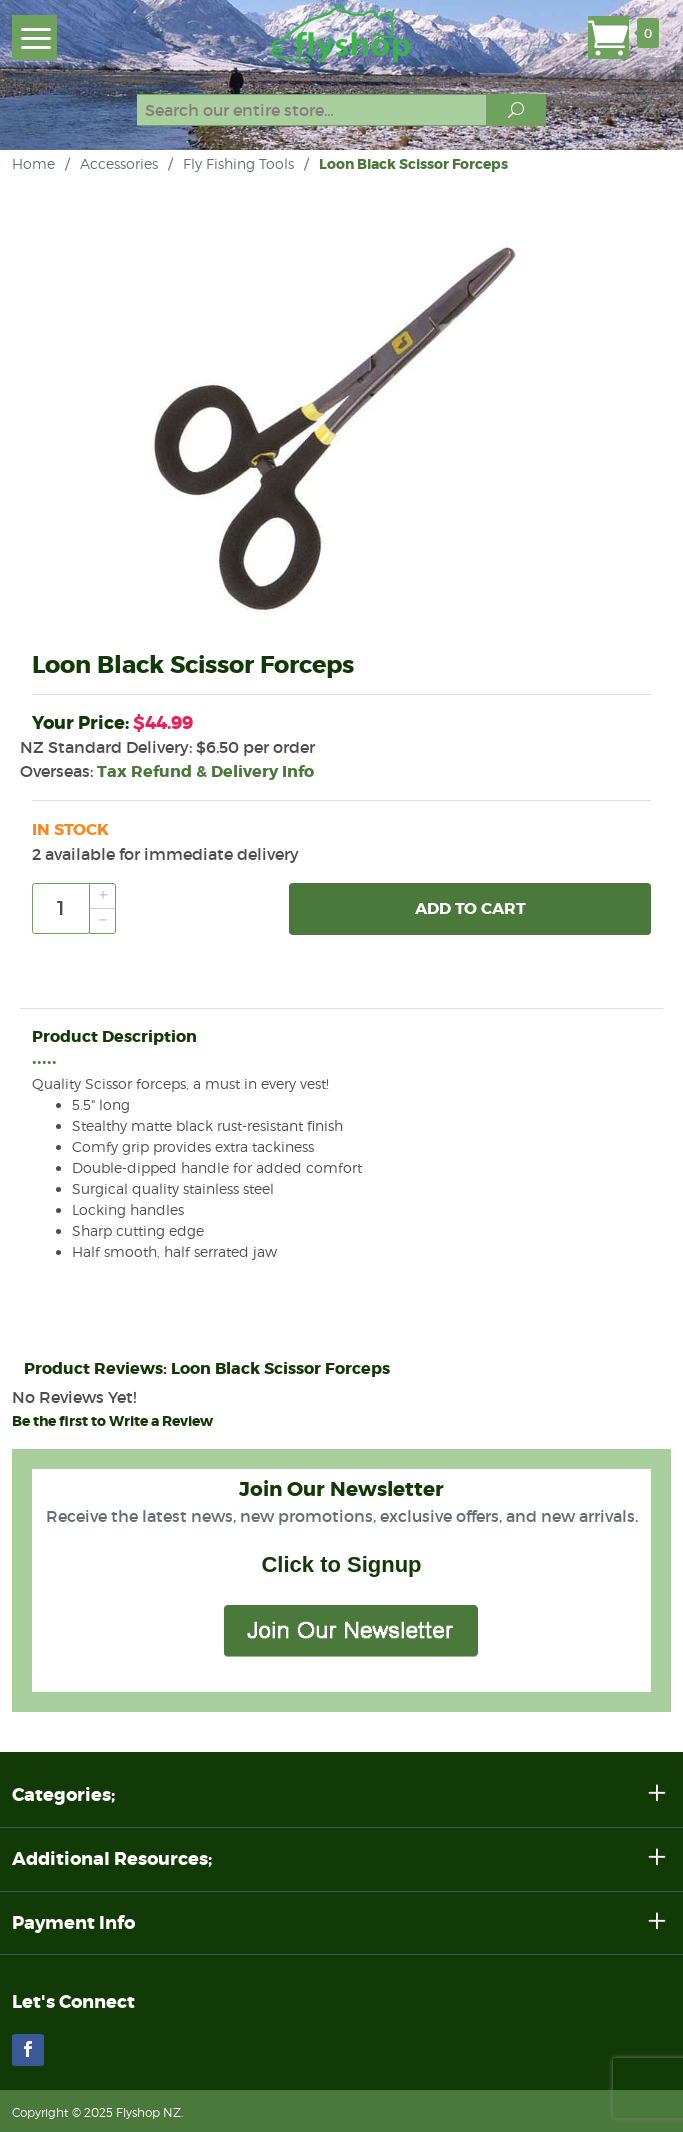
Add (470, 909)
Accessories (119, 163)
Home (33, 163)
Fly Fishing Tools (238, 163)
